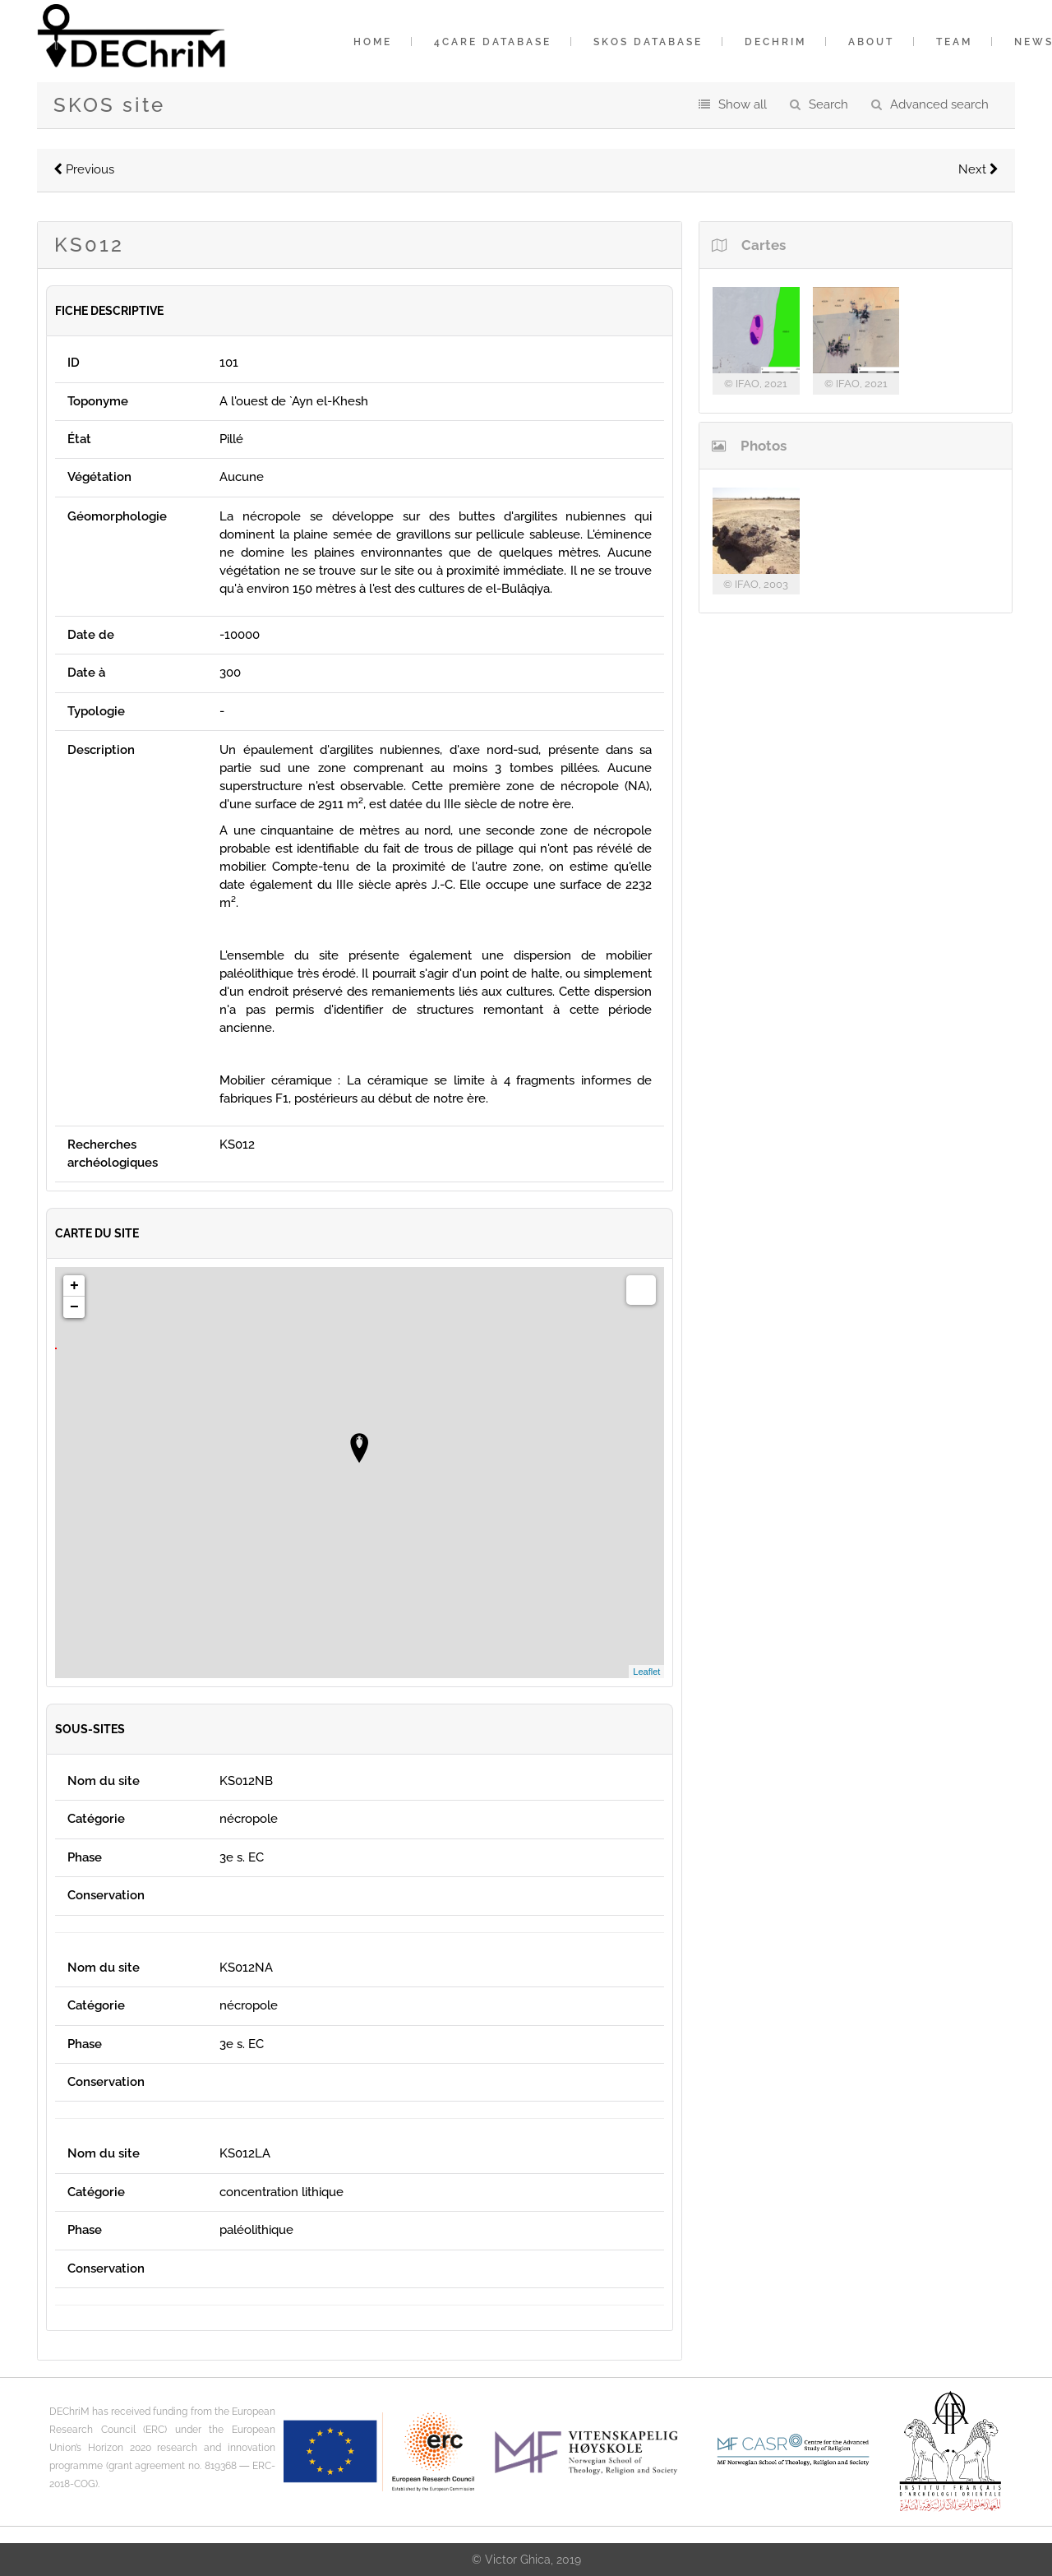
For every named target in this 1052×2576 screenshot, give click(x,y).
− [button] (74, 1307)
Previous (83, 169)
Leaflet (646, 1671)
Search (828, 104)
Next (978, 169)
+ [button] (74, 1286)
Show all (742, 104)
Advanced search (939, 104)
